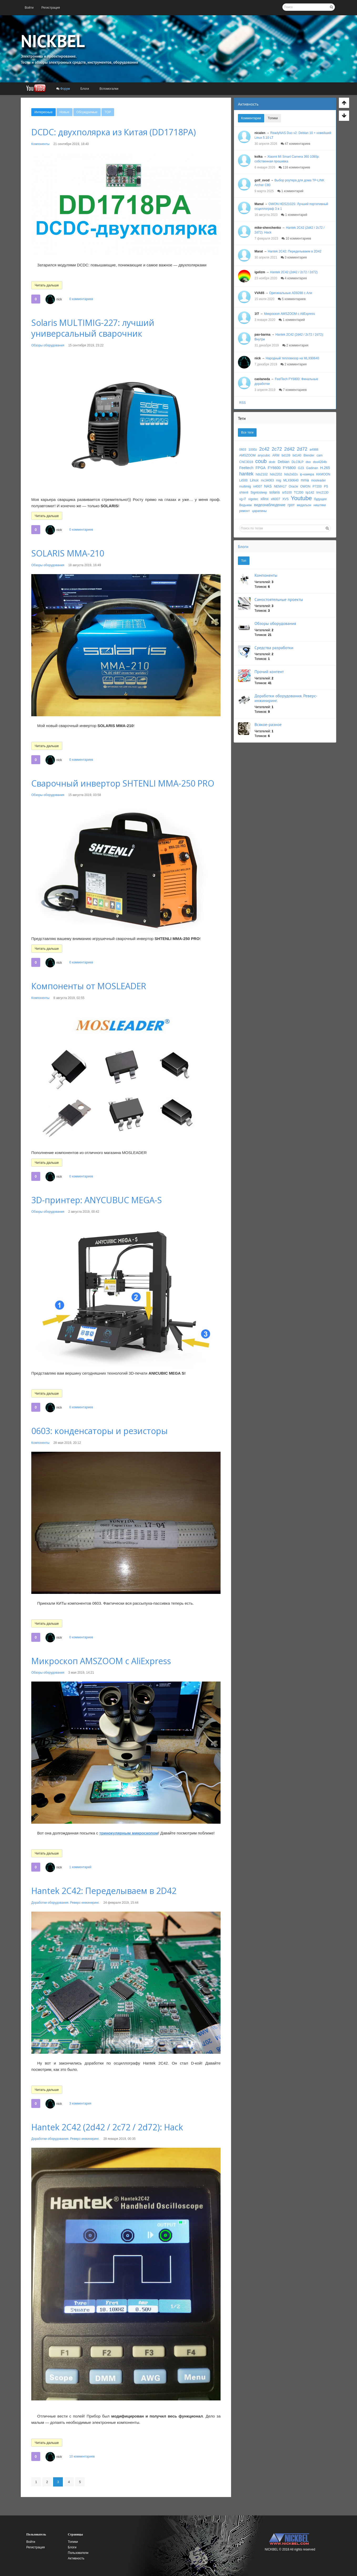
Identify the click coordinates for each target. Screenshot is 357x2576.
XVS (285, 499)
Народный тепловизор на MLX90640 (292, 358)
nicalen (259, 133)
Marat (258, 251)
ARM (275, 455)
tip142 (309, 492)
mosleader (318, 480)
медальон (304, 505)
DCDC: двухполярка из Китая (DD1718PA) (113, 132)
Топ (243, 561)
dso (308, 462)
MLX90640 (291, 480)
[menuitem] (29, 7)
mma (305, 480)
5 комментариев (292, 299)
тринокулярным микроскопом (128, 1833)
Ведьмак (245, 505)
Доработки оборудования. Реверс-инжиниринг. (65, 1902)
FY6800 (289, 468)
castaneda (262, 379)
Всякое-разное (268, 724)
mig (278, 480)
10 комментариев (82, 2456)
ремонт (244, 511)
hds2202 (276, 474)
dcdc (272, 462)
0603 (242, 449)
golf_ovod (261, 180)
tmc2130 (322, 492)
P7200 (317, 486)
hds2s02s (291, 474)
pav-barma (262, 334)
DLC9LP (297, 462)
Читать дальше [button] (47, 285)
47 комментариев (295, 144)
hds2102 (262, 474)
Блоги (243, 546)
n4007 (257, 486)
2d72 (302, 449)
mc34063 (267, 480)
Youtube (301, 498)
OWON (305, 486)
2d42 (289, 449)
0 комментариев (81, 299)
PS (326, 486)
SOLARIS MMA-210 (67, 553)
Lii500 (243, 480)
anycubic (264, 455)
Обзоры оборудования (47, 345)
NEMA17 (280, 486)
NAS (268, 486)
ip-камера (307, 474)
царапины (259, 511)
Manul (259, 204)
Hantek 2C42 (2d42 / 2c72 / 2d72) (294, 272)
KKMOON (323, 474)
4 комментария (294, 278)
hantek (246, 473)
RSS (242, 403)
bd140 (297, 455)
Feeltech (246, 468)
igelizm (259, 272)
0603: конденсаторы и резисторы (99, 1430)
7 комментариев (293, 390)
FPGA (261, 468)
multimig (245, 486)
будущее (320, 499)
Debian (283, 462)
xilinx (265, 499)
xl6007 (275, 499)
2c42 (264, 449)
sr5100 (287, 492)
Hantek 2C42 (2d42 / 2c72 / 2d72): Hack (107, 2127)
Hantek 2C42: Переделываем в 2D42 (103, 1890)
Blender (309, 455)
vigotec (253, 499)
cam (320, 455)
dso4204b (320, 462)
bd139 (286, 455)
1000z (252, 449)
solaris (274, 492)
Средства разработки (273, 647)
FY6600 (274, 468)
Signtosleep (259, 492)
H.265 (325, 468)
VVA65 (259, 293)
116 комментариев (294, 167)
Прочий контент (269, 671)
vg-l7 (242, 499)
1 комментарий (80, 1867)
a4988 (314, 449)
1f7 (256, 314)
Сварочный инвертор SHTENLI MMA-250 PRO (122, 783)
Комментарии (251, 118)
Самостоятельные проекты (278, 599)
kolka (258, 156)
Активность (248, 104)
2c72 (277, 449)
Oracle (293, 486)
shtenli (243, 492)
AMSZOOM (247, 455)
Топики (273, 118)
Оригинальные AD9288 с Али (290, 293)
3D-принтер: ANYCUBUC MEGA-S (96, 1200)
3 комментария (80, 2103)
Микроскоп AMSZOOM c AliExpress (101, 1661)
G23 (301, 468)
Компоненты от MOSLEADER (88, 986)
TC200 (298, 492)
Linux (254, 480)
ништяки (319, 505)
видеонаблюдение (269, 505)
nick (59, 299)
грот (291, 505)
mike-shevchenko (267, 228)
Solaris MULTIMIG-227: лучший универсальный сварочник (92, 328)
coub (261, 461)
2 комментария (295, 345)
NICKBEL (53, 41)
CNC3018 (246, 462)
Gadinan (312, 468)
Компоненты (40, 144)
